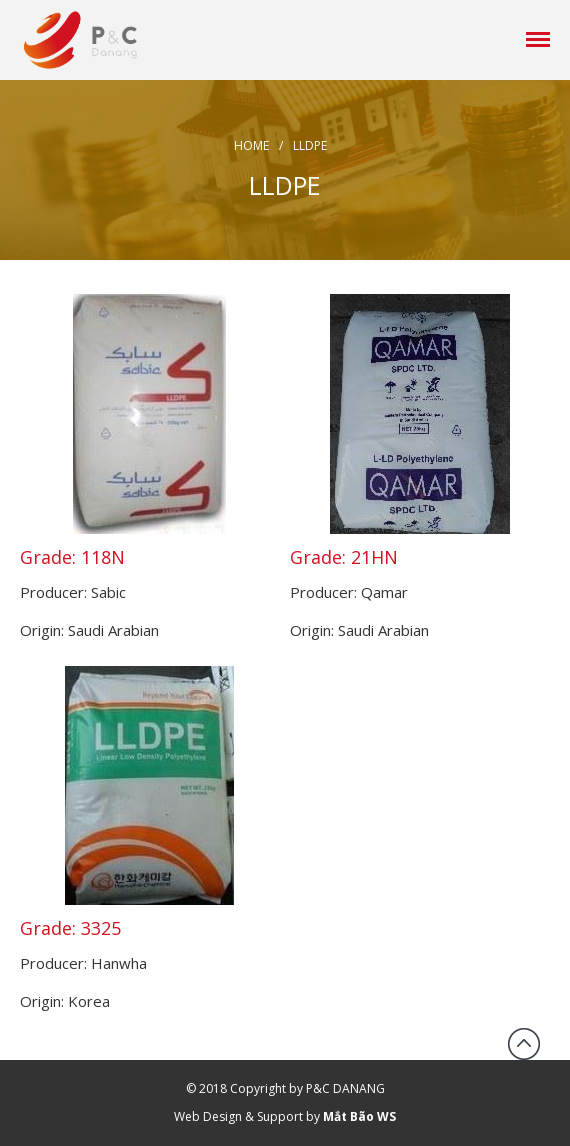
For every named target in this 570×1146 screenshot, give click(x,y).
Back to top (524, 1044)
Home (251, 145)
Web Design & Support (238, 1116)
